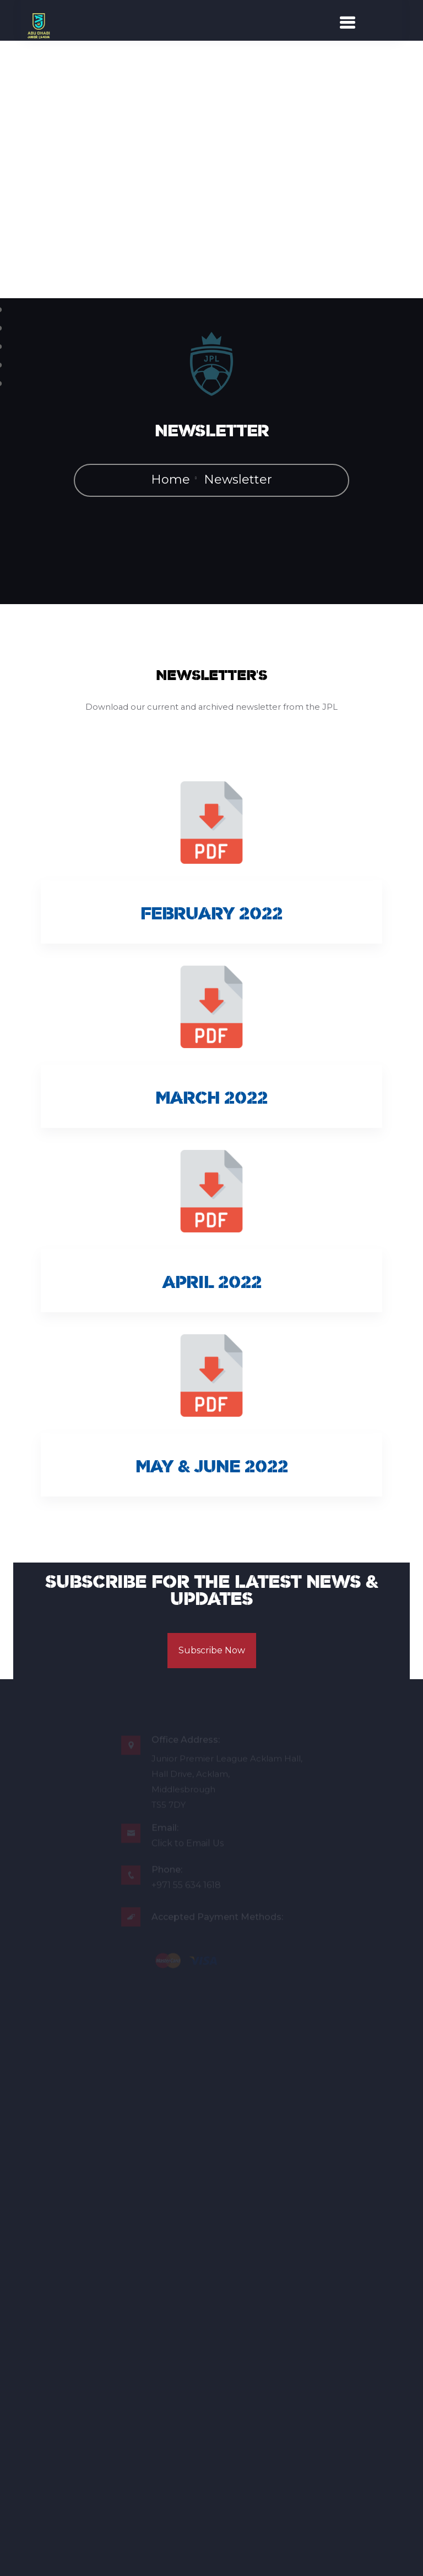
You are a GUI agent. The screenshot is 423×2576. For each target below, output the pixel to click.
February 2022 (211, 916)
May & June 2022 (211, 1469)
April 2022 (212, 1285)
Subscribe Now (211, 1654)
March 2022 (211, 1100)
